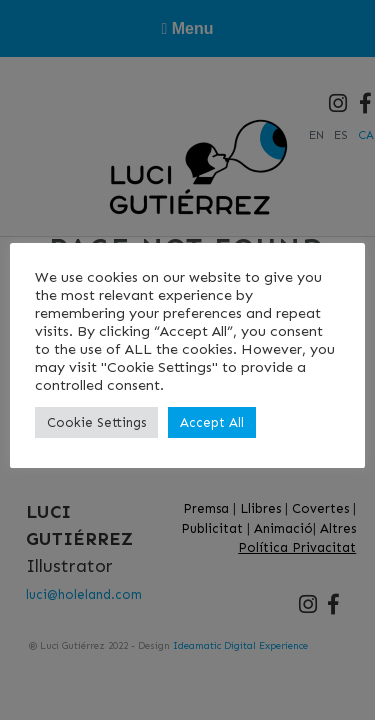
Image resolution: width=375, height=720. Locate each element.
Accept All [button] (212, 422)
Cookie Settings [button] (96, 422)
